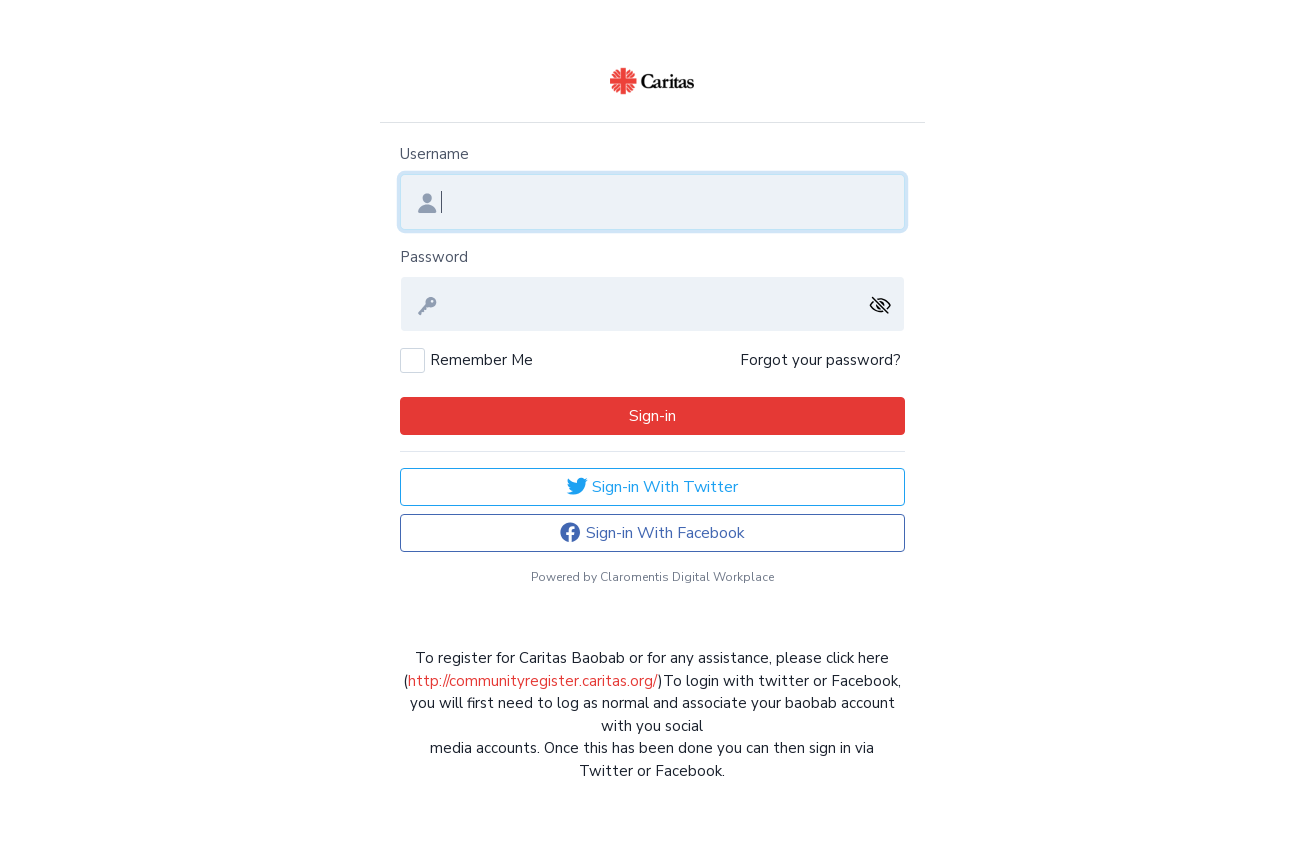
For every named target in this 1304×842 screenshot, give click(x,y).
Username (434, 154)
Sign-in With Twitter (652, 486)
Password (434, 257)
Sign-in (652, 416)
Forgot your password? (820, 360)
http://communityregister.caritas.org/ (533, 681)
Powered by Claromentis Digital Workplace (652, 577)
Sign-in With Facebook (651, 532)
